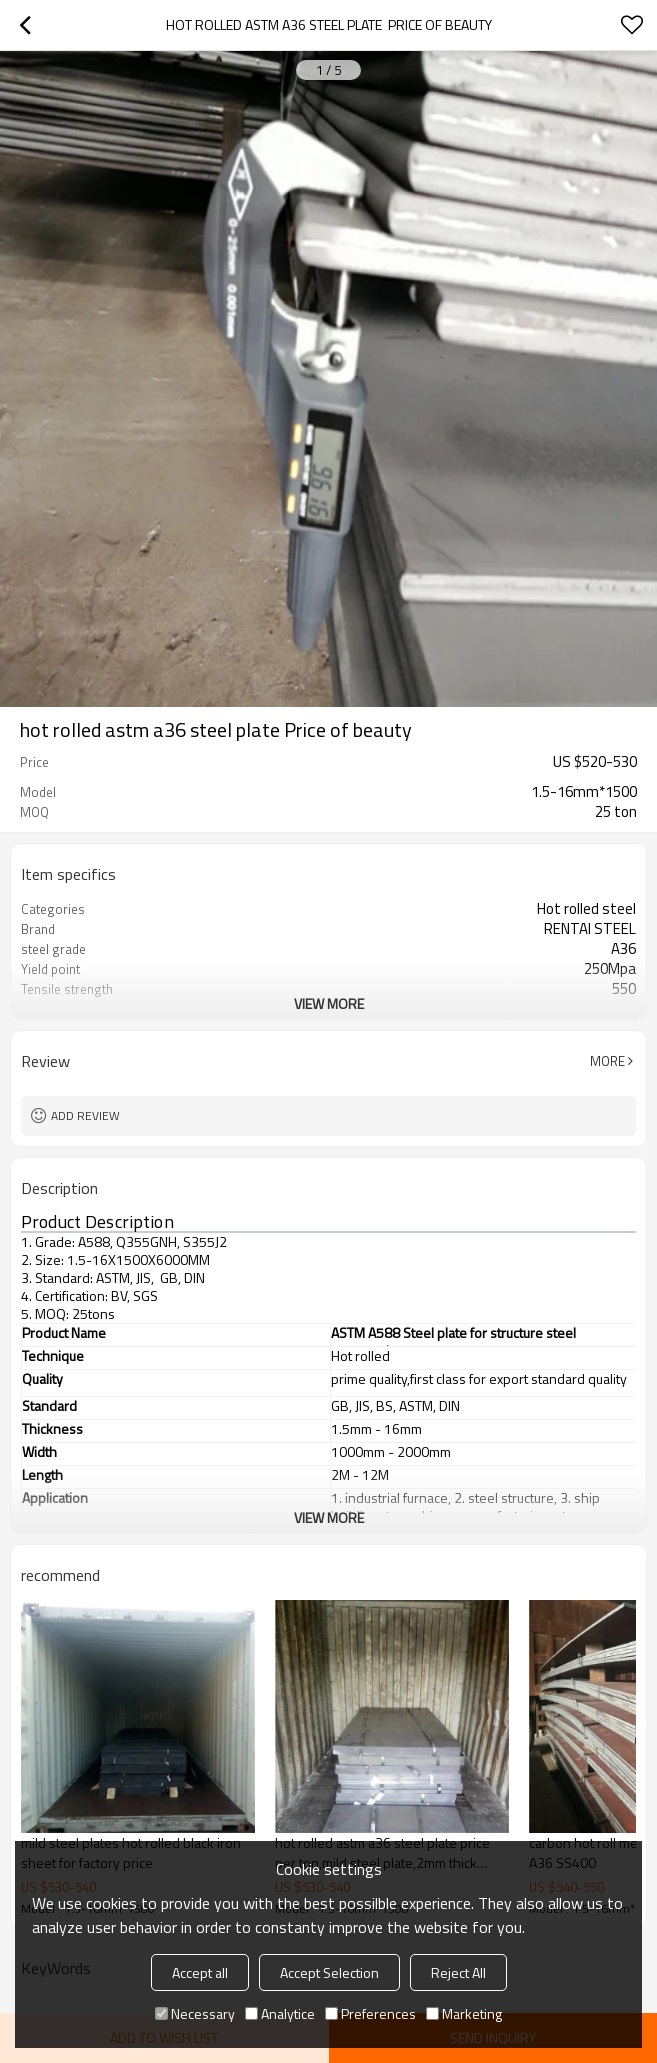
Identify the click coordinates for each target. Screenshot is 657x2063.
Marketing (464, 2013)
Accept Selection (329, 1972)
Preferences (370, 2013)
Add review (85, 1115)
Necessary (195, 2013)
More (607, 1061)
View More (329, 1003)
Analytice (280, 2013)
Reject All (458, 1972)
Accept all (200, 1972)
